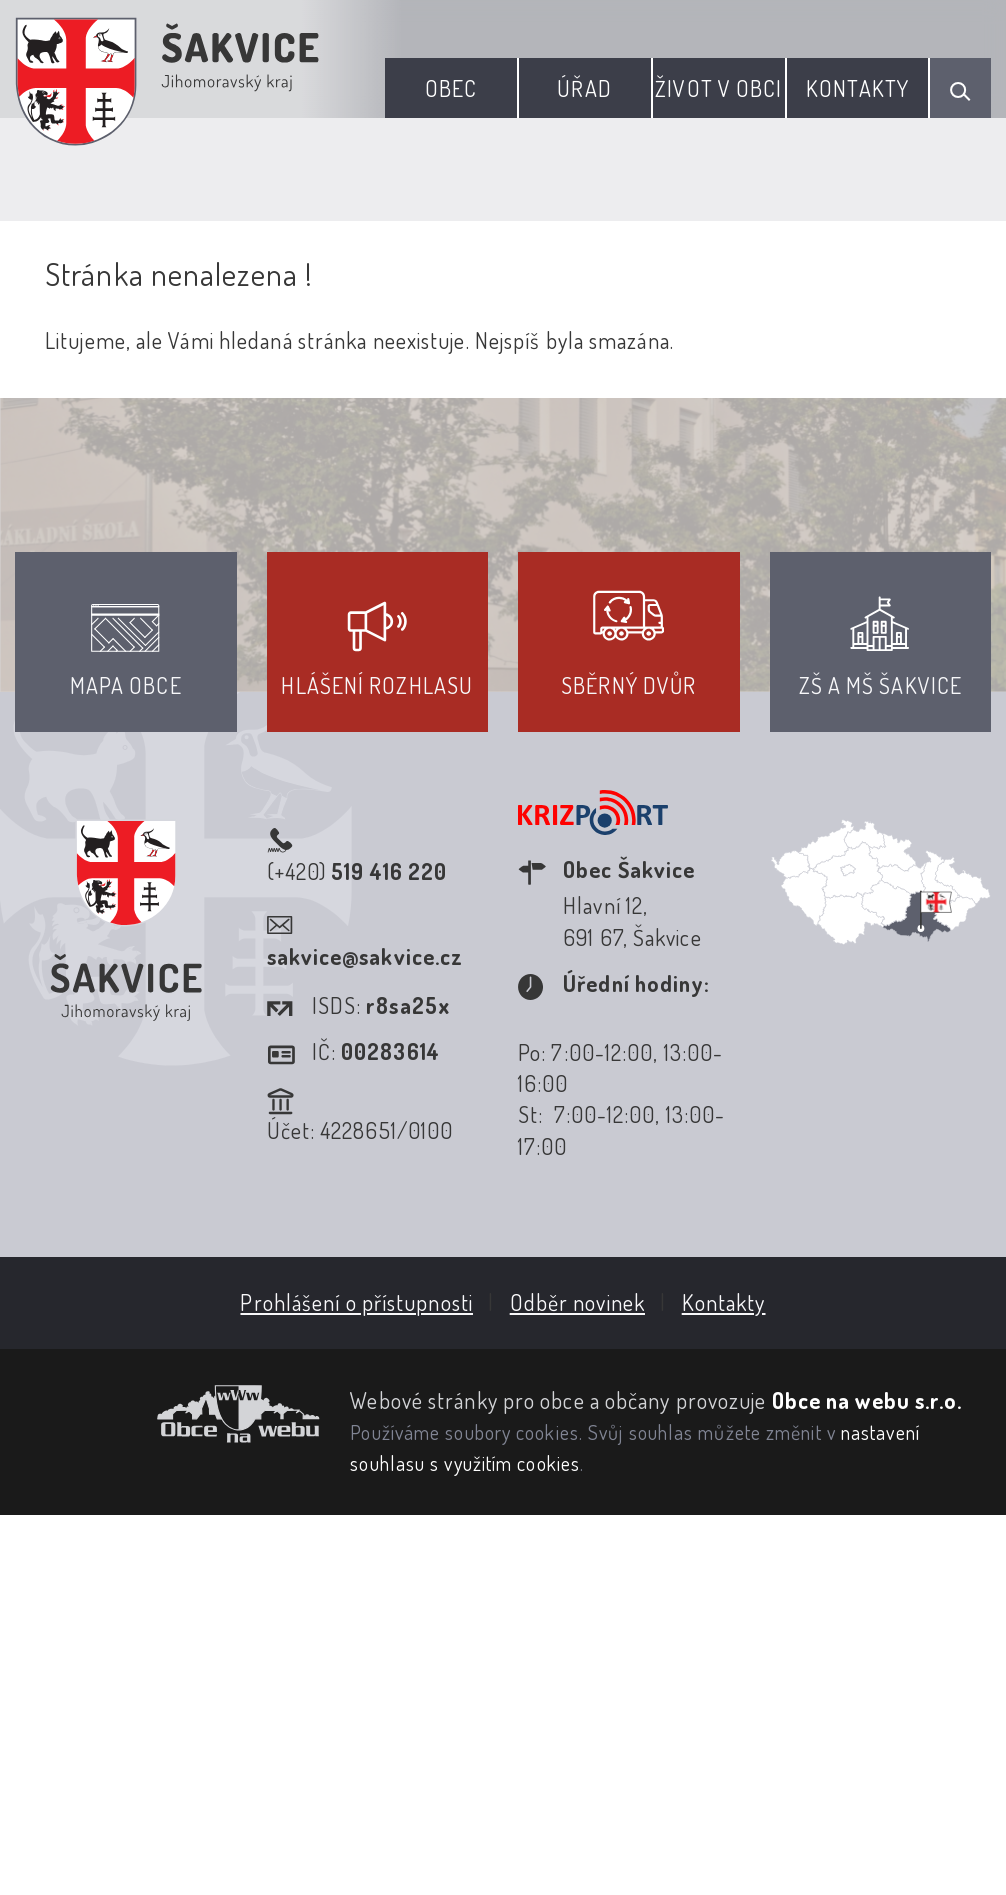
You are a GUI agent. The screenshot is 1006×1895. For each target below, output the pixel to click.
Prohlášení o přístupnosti (356, 1302)
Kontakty (857, 88)
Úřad (584, 88)
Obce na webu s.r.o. (867, 1400)
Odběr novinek (577, 1302)
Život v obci (718, 88)
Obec (451, 88)
